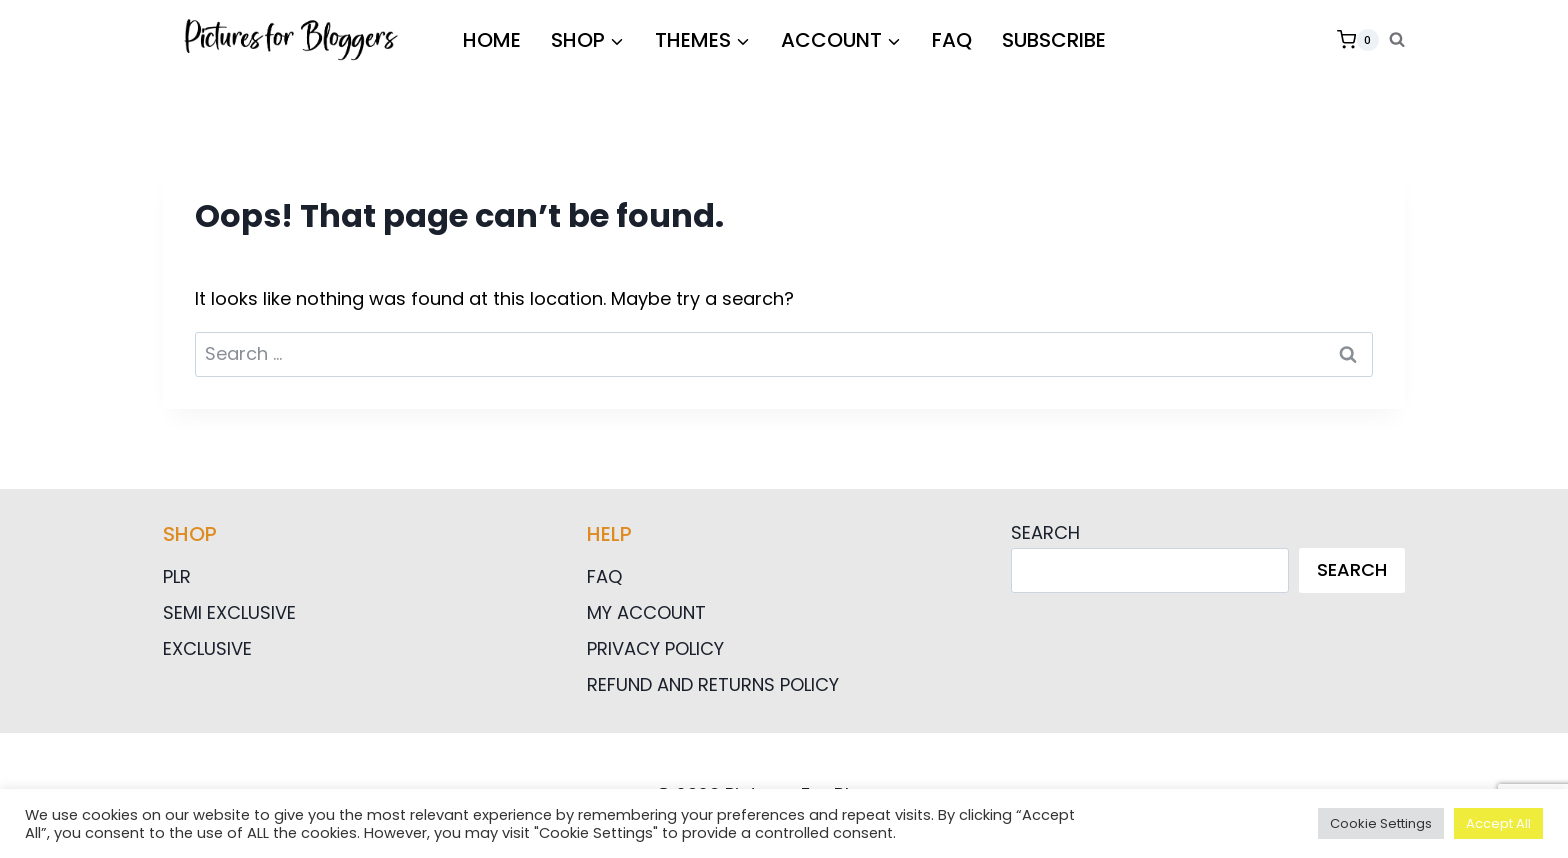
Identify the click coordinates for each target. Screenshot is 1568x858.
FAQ (952, 40)
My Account (646, 612)
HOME (492, 40)
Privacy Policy (655, 648)
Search (1045, 532)
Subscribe (1054, 40)
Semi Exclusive (229, 612)
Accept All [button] (1498, 823)
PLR (177, 576)
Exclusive (207, 648)
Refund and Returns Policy (713, 684)
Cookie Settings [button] (1381, 823)
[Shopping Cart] (1358, 40)
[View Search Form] (1397, 40)
